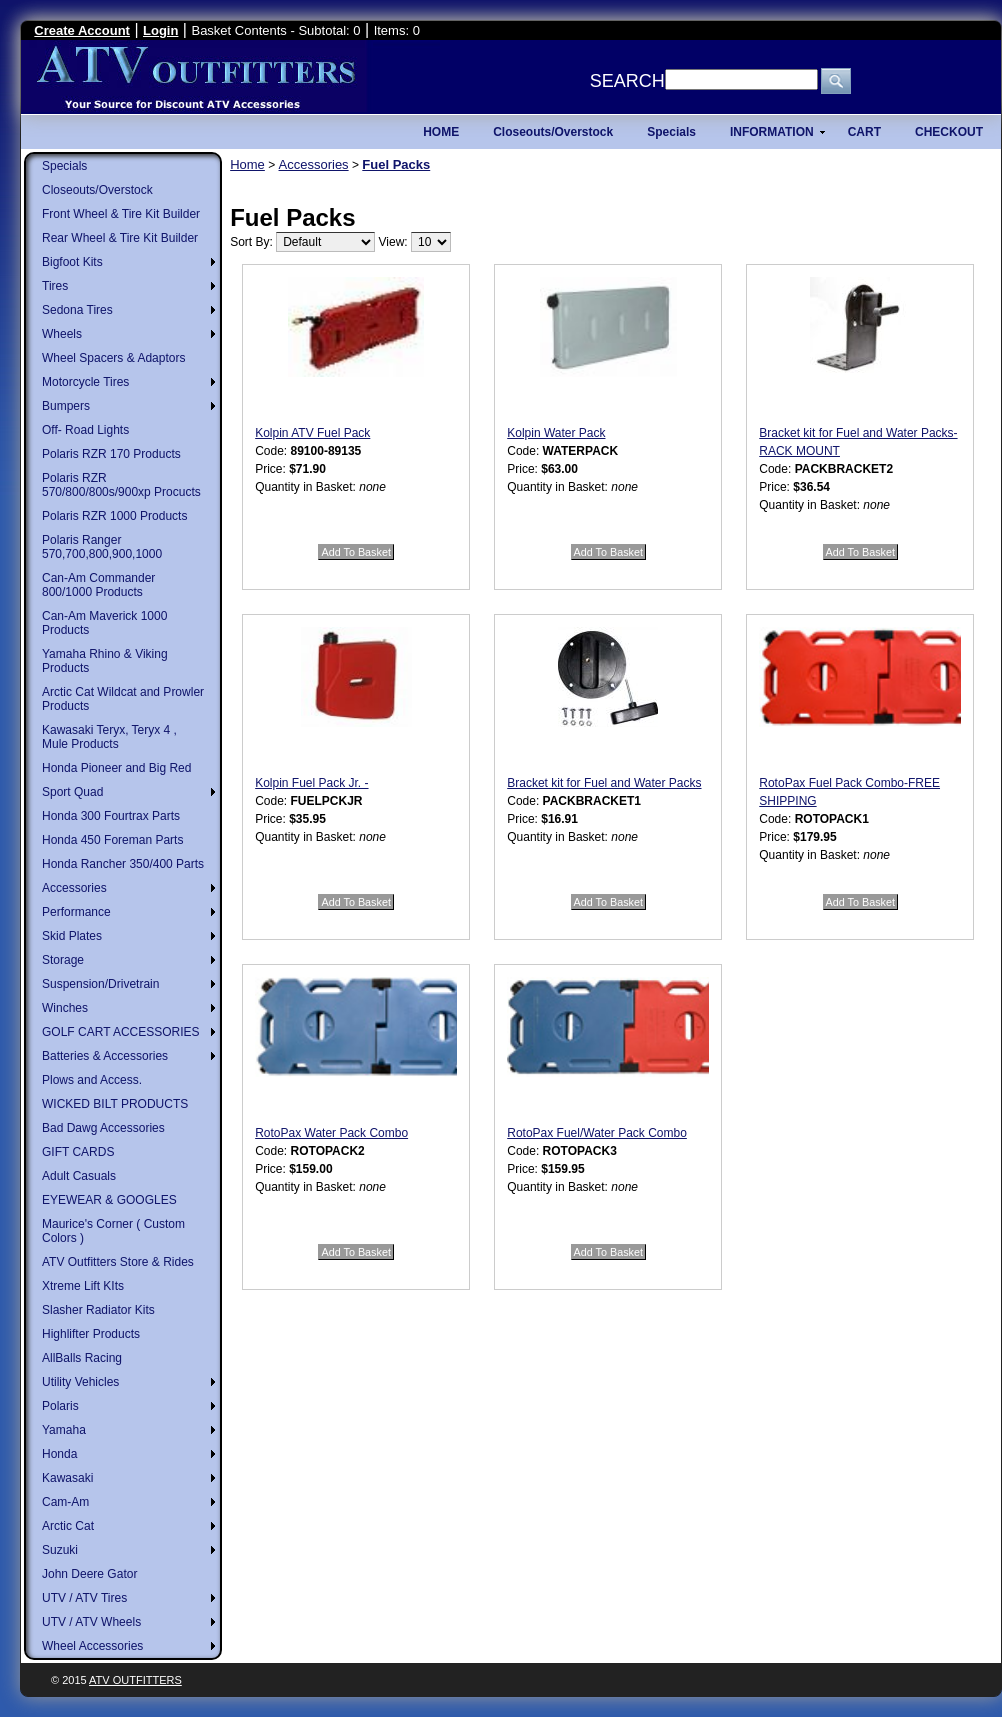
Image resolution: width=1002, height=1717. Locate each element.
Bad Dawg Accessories (103, 1128)
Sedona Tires (77, 310)
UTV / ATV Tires (84, 1598)
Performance (76, 912)
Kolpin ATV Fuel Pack (312, 433)
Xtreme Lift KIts (83, 1286)
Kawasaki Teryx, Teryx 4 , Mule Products (109, 737)
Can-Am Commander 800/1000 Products (98, 585)
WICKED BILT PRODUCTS (115, 1104)
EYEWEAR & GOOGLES (109, 1200)
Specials (64, 166)
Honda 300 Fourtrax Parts (111, 816)
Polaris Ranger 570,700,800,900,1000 (102, 547)
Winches (65, 1008)
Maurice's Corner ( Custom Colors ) (113, 1231)
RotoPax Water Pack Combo (331, 1133)
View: (393, 242)
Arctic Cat (68, 1526)
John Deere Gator (89, 1574)
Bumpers (66, 406)
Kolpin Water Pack (556, 433)
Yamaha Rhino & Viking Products (105, 661)
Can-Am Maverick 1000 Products (104, 623)
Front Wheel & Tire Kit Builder (121, 214)
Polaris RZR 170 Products (111, 454)
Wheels (62, 334)
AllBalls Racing (82, 1358)
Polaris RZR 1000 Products (114, 516)
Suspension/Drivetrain (100, 984)
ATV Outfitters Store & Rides (118, 1262)
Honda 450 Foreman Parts (112, 840)
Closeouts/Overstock (97, 190)
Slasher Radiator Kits (98, 1310)
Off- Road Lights (85, 430)
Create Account (82, 30)
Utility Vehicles (80, 1382)
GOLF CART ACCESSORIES (121, 1032)
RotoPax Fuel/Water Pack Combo (597, 1133)
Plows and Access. (92, 1080)
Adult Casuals (79, 1176)
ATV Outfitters (135, 1680)
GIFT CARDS (78, 1152)
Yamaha (64, 1430)
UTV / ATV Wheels (91, 1622)
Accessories (74, 888)
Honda (59, 1454)
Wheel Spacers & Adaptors (113, 358)
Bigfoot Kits (72, 262)
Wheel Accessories (92, 1646)
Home (247, 164)
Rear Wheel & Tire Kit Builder (120, 238)
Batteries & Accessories (105, 1056)
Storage (63, 960)
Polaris (60, 1406)
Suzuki (60, 1550)
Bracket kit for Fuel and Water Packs (604, 783)
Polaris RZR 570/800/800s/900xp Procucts (121, 485)
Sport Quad (72, 792)
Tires (55, 286)
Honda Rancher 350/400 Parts (123, 864)
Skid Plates (72, 936)
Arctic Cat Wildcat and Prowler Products (123, 699)
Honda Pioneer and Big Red (116, 768)
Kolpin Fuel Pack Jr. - (311, 783)
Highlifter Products (91, 1334)
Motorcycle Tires (85, 382)
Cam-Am (65, 1502)
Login (160, 30)
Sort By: (251, 242)
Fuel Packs (396, 164)
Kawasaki (67, 1478)
